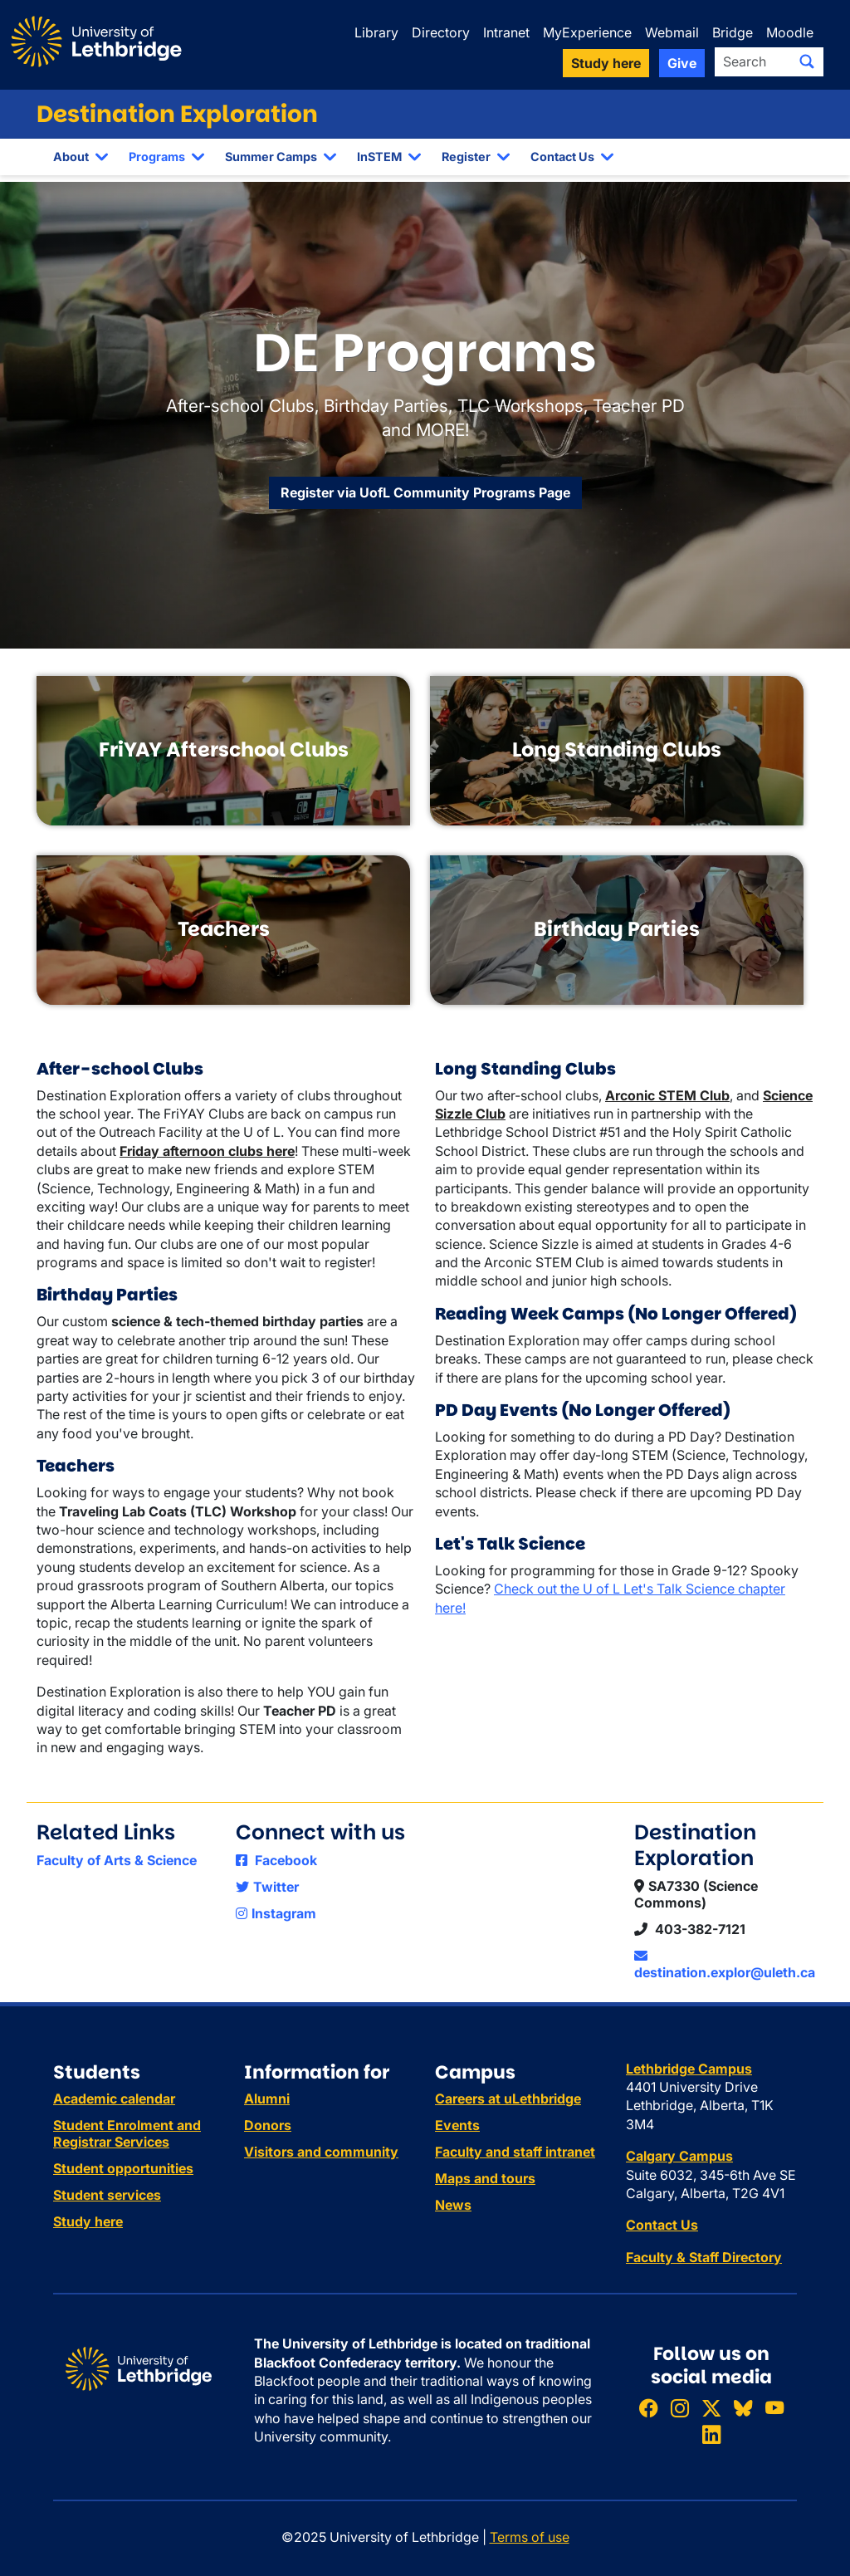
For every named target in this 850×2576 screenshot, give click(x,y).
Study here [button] (606, 63)
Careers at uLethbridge (508, 2098)
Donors (267, 2125)
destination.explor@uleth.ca (724, 1965)
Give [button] (681, 63)
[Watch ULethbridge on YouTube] (774, 2408)
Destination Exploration (177, 114)
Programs (157, 156)
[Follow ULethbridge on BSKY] (743, 2408)
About (71, 156)
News (453, 2204)
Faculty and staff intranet (515, 2151)
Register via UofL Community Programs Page (425, 492)
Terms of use (529, 2537)
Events (457, 2125)
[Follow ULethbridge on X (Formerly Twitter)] (711, 2408)
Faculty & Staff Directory (704, 2257)
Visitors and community (321, 2151)
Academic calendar (114, 2098)
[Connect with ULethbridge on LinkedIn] (711, 2434)
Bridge (732, 32)
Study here (88, 2221)
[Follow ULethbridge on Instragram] (680, 2408)
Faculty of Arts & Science (117, 1860)
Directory (441, 32)
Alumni (267, 2098)
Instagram (276, 1913)
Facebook (276, 1860)
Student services (107, 2195)
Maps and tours (485, 2178)
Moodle (789, 32)
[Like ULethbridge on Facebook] (648, 2408)
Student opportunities (123, 2168)
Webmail (672, 32)
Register (466, 156)
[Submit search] (806, 61)
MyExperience (587, 32)
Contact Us (562, 156)
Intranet (506, 32)
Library (376, 32)
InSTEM (379, 156)
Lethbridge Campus (689, 2068)
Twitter (267, 1886)
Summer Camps (271, 156)
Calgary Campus (679, 2155)
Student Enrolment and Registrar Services (127, 2133)
